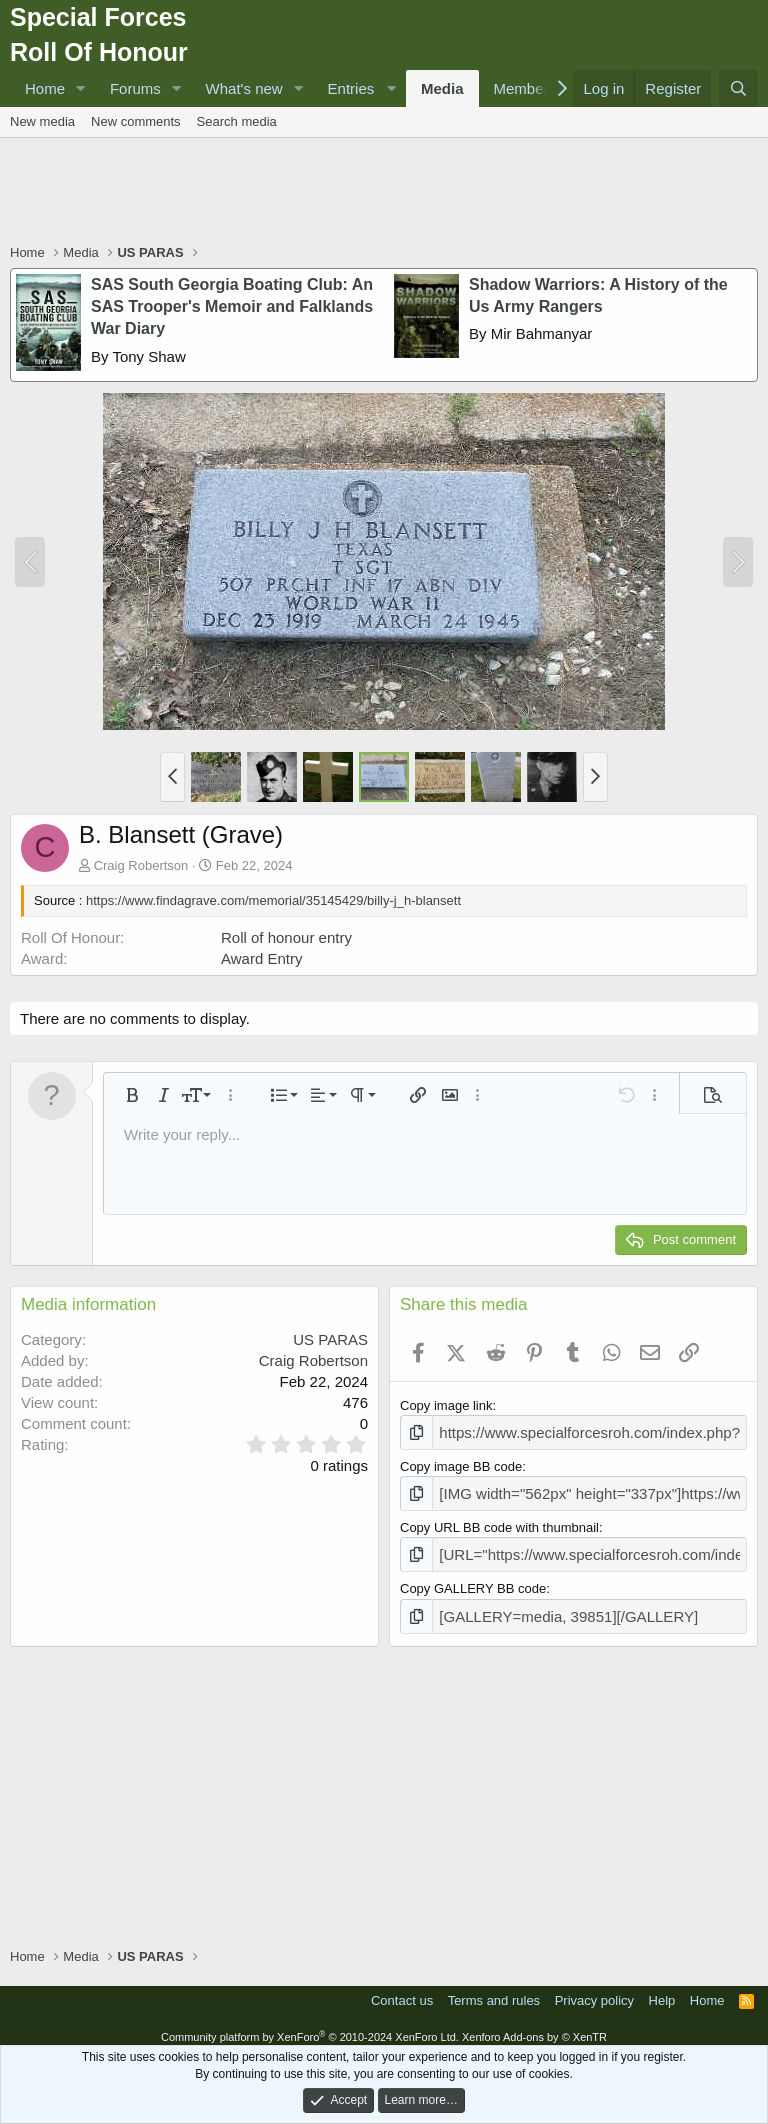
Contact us (402, 1989)
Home (45, 88)
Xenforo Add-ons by (534, 2026)
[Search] (738, 88)
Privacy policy (594, 1989)
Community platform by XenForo (310, 2026)
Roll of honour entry (286, 937)
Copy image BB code (461, 1463)
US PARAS (330, 1339)
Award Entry (261, 958)
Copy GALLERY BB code (473, 1580)
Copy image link (446, 1405)
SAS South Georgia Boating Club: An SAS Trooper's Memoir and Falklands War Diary (232, 307)
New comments (136, 121)
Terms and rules (494, 1989)
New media (42, 121)
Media (442, 88)
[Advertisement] (384, 193)
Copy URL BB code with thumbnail (499, 1521)
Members (525, 88)
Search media (237, 121)
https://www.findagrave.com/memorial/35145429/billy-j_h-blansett (273, 900)
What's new (244, 88)
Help (662, 1989)
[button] (81, 88)
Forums (135, 88)
